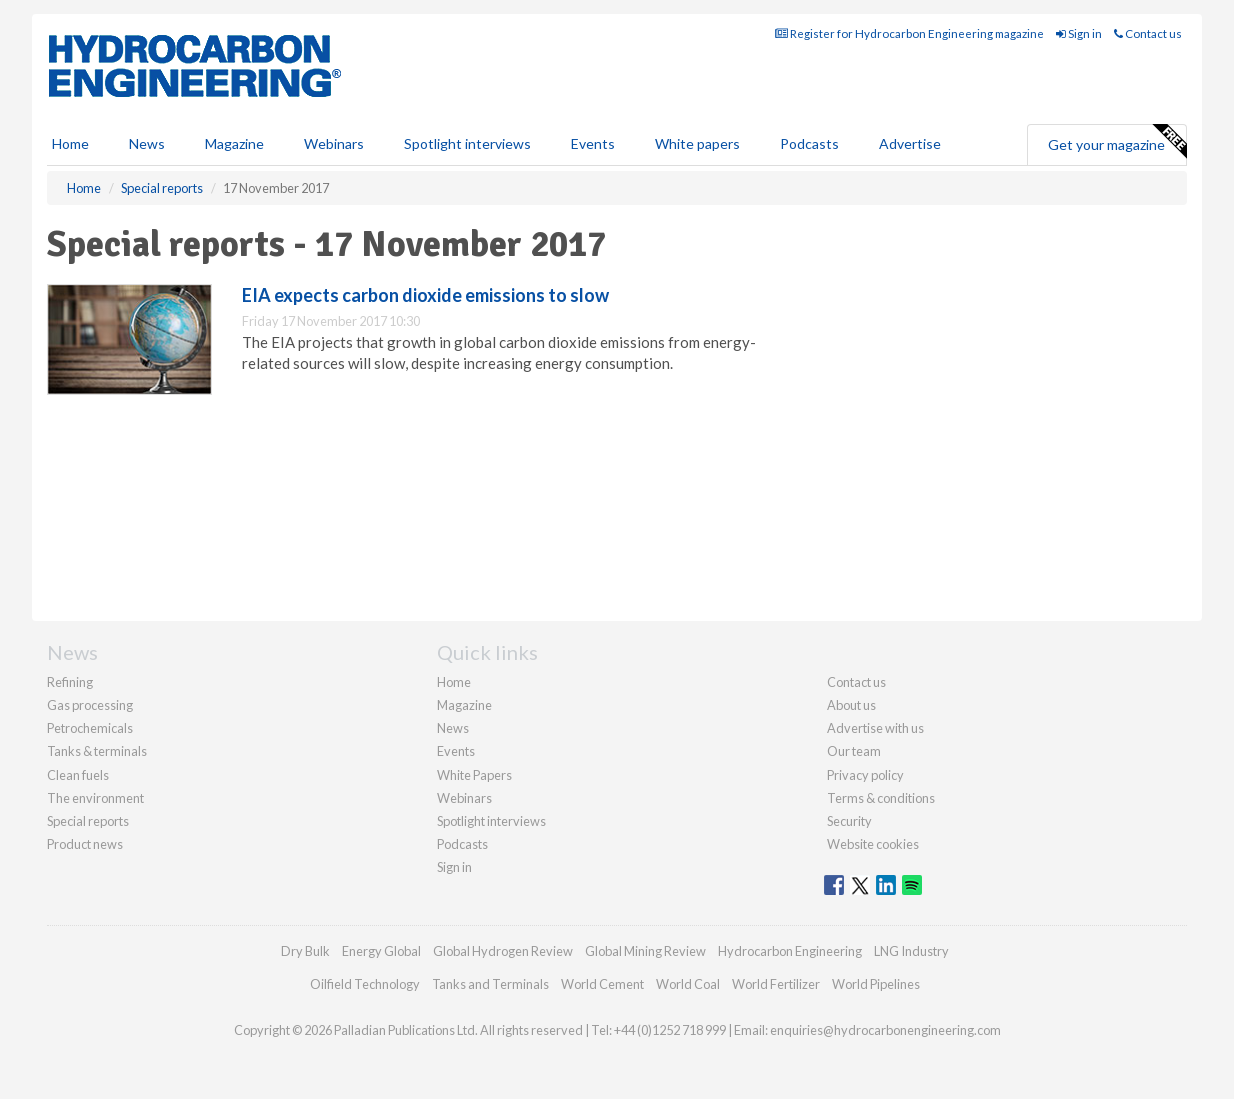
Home (70, 143)
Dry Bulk (305, 951)
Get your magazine (1117, 142)
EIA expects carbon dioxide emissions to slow (425, 295)
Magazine (234, 143)
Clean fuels (78, 775)
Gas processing (90, 705)
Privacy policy (865, 775)
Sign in (1079, 33)
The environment (95, 798)
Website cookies (873, 844)
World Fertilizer (776, 984)
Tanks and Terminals (490, 984)
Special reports (88, 821)
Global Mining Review (645, 951)
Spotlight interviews (467, 143)
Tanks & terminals (97, 751)
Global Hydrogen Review (503, 951)
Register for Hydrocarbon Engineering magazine (909, 33)
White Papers (474, 775)
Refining (70, 682)
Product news (85, 844)
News (453, 728)
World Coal (688, 984)
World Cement (602, 984)
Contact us (1148, 33)
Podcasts (809, 143)
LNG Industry (911, 951)
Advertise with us (875, 728)
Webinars (334, 143)
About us (851, 705)
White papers (697, 143)
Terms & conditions (881, 798)
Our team (854, 751)
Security (849, 821)
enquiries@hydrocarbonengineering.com (885, 1030)
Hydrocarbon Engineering (790, 951)
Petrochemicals (90, 728)
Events (593, 143)
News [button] (147, 143)
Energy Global (381, 951)
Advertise (910, 143)
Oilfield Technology (365, 984)
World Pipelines (876, 984)
